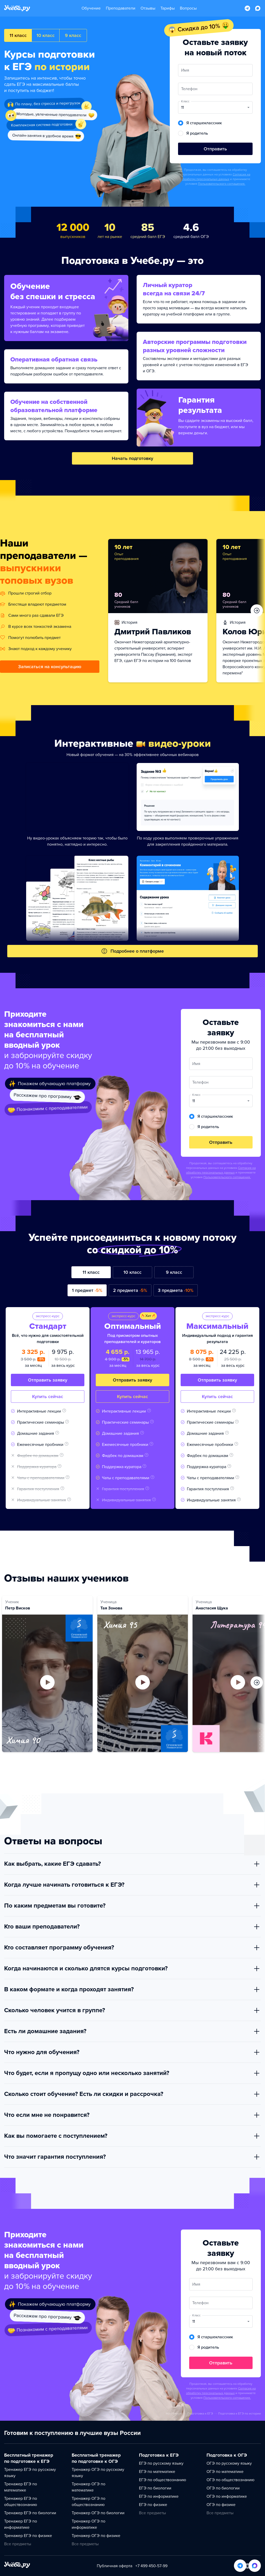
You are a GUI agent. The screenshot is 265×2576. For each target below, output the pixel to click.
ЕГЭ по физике (153, 2504)
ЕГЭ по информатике (159, 2496)
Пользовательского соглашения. (221, 184)
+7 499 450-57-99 (151, 2566)
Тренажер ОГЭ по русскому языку (98, 2472)
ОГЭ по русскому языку (229, 2463)
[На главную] (17, 2566)
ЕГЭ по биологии (155, 2488)
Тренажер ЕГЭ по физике (28, 2535)
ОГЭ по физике (221, 2504)
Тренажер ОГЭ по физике (96, 2535)
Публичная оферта (114, 2566)
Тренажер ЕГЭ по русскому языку (30, 2472)
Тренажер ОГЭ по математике (88, 2487)
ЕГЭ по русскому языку (161, 2463)
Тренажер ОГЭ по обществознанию (88, 2501)
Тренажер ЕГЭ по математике (20, 2487)
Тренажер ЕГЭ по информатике (20, 2524)
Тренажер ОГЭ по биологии (98, 2513)
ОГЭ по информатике (227, 2496)
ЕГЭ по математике (157, 2471)
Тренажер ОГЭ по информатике (88, 2524)
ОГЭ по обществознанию (230, 2479)
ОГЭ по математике (225, 2471)
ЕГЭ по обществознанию (162, 2479)
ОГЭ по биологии (223, 2488)
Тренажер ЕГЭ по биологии (30, 2513)
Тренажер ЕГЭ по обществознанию (20, 2501)
